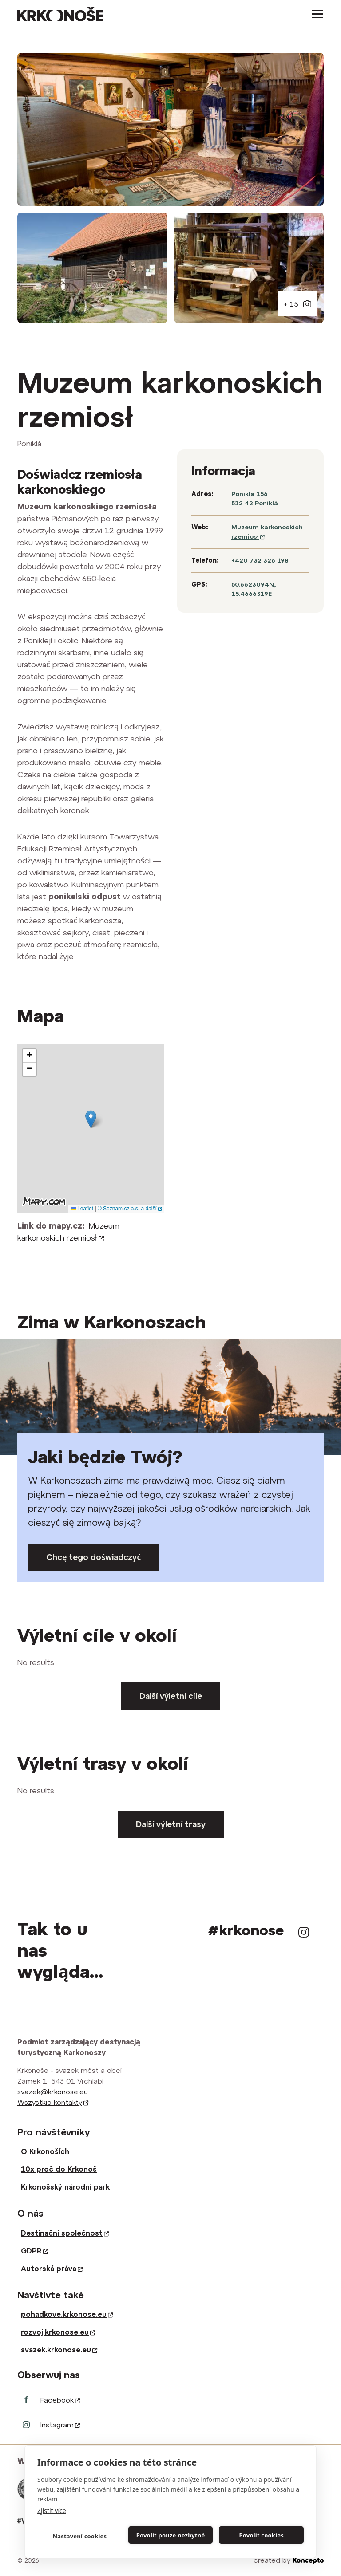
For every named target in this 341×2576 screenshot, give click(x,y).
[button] (90, 1119)
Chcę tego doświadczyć (93, 1557)
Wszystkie (52, 2102)
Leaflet (82, 1208)
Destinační (65, 2233)
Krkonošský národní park (65, 2187)
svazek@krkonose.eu (52, 2091)
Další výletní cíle (170, 1696)
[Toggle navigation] (315, 14)
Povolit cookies (261, 2535)
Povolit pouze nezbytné (170, 2535)
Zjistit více (51, 2510)
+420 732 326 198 (260, 560)
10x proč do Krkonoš (59, 2169)
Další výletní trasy (171, 1824)
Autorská (52, 2269)
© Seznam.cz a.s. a (130, 1208)
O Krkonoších (45, 2151)
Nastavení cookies (79, 2536)
